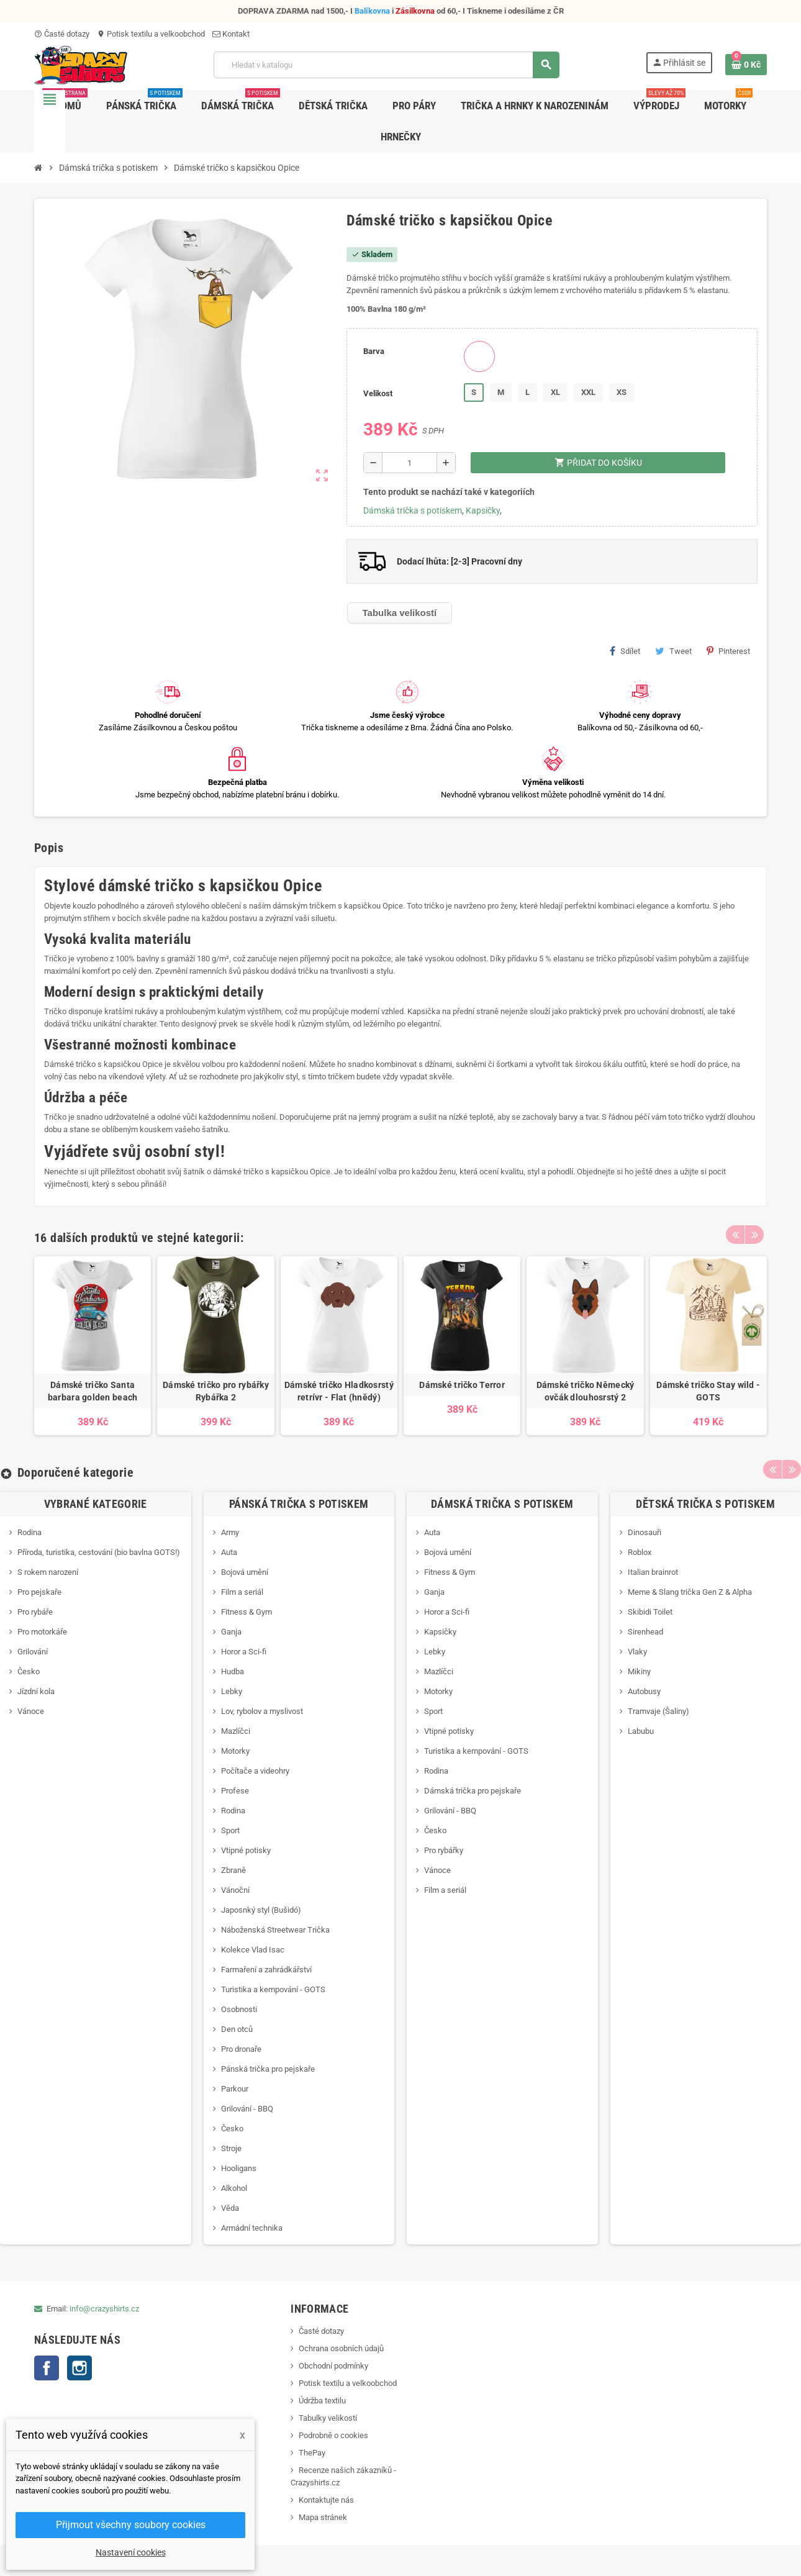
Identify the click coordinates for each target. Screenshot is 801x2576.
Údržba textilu (322, 2400)
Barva (373, 351)
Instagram (79, 2368)
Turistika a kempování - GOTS (273, 1989)
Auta (229, 1552)
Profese (235, 1790)
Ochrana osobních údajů (341, 2348)
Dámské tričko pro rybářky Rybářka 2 (216, 1391)
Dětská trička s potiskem (705, 1503)
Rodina (29, 1532)
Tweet (673, 651)
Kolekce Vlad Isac (252, 1949)
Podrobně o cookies (333, 2435)
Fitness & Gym (246, 1612)
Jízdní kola (36, 1691)
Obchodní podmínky (333, 2365)
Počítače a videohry (255, 1771)
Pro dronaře (241, 2049)
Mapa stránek (323, 2517)
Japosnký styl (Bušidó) (261, 1910)
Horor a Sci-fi (243, 1651)
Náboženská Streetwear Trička (275, 1929)
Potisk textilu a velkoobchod (151, 34)
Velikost (377, 393)
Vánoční (235, 1890)
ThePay (312, 2452)
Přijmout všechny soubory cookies (131, 2525)
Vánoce (30, 1711)
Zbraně (233, 1870)
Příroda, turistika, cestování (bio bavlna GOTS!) (98, 1552)
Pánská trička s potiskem (299, 1503)
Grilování (32, 1651)
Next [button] (754, 1234)
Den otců (237, 2029)
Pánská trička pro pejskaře (268, 2069)
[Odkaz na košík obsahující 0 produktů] (746, 64)
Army (230, 1532)
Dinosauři (644, 1532)
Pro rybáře (35, 1612)
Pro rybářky (443, 1850)
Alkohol (234, 2188)
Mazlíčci (235, 1731)
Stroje (231, 2148)
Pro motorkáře (42, 1631)
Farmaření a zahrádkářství (266, 1969)
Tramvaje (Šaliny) (658, 1711)
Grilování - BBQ (247, 2108)
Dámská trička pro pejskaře (472, 1790)
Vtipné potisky (246, 1850)
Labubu (641, 1731)
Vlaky (637, 1651)
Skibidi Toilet (650, 1612)
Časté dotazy (61, 34)
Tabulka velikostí (400, 612)
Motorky (235, 1751)
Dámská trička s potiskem (412, 510)
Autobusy (644, 1691)
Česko (28, 1671)
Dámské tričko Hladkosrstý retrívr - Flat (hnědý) (339, 1391)
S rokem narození (47, 1572)
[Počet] (409, 463)
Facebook (46, 2368)
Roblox (639, 1552)
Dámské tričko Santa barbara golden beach (93, 1391)
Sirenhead (645, 1631)
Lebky (231, 1691)
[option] (92, 1345)
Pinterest (728, 651)
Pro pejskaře (39, 1592)
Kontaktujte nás (326, 2500)
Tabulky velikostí (328, 2418)
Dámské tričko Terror (462, 1385)
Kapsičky (483, 510)
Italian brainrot (653, 1572)
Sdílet (625, 651)
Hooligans (238, 2168)
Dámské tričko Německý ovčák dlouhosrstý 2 (585, 1391)
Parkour (234, 2088)
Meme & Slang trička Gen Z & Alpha (690, 1592)
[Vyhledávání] (386, 65)
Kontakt (231, 34)
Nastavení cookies (131, 2552)
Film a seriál (242, 1592)
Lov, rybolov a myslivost (262, 1711)
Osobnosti (239, 2009)
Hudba (232, 1671)
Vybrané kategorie (95, 1503)
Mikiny (639, 1671)
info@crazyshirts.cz (104, 2308)
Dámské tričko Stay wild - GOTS (708, 1391)
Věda (230, 2208)
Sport (230, 1830)
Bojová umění (244, 1572)
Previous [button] (735, 1234)
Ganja (231, 1631)
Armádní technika (252, 2228)
